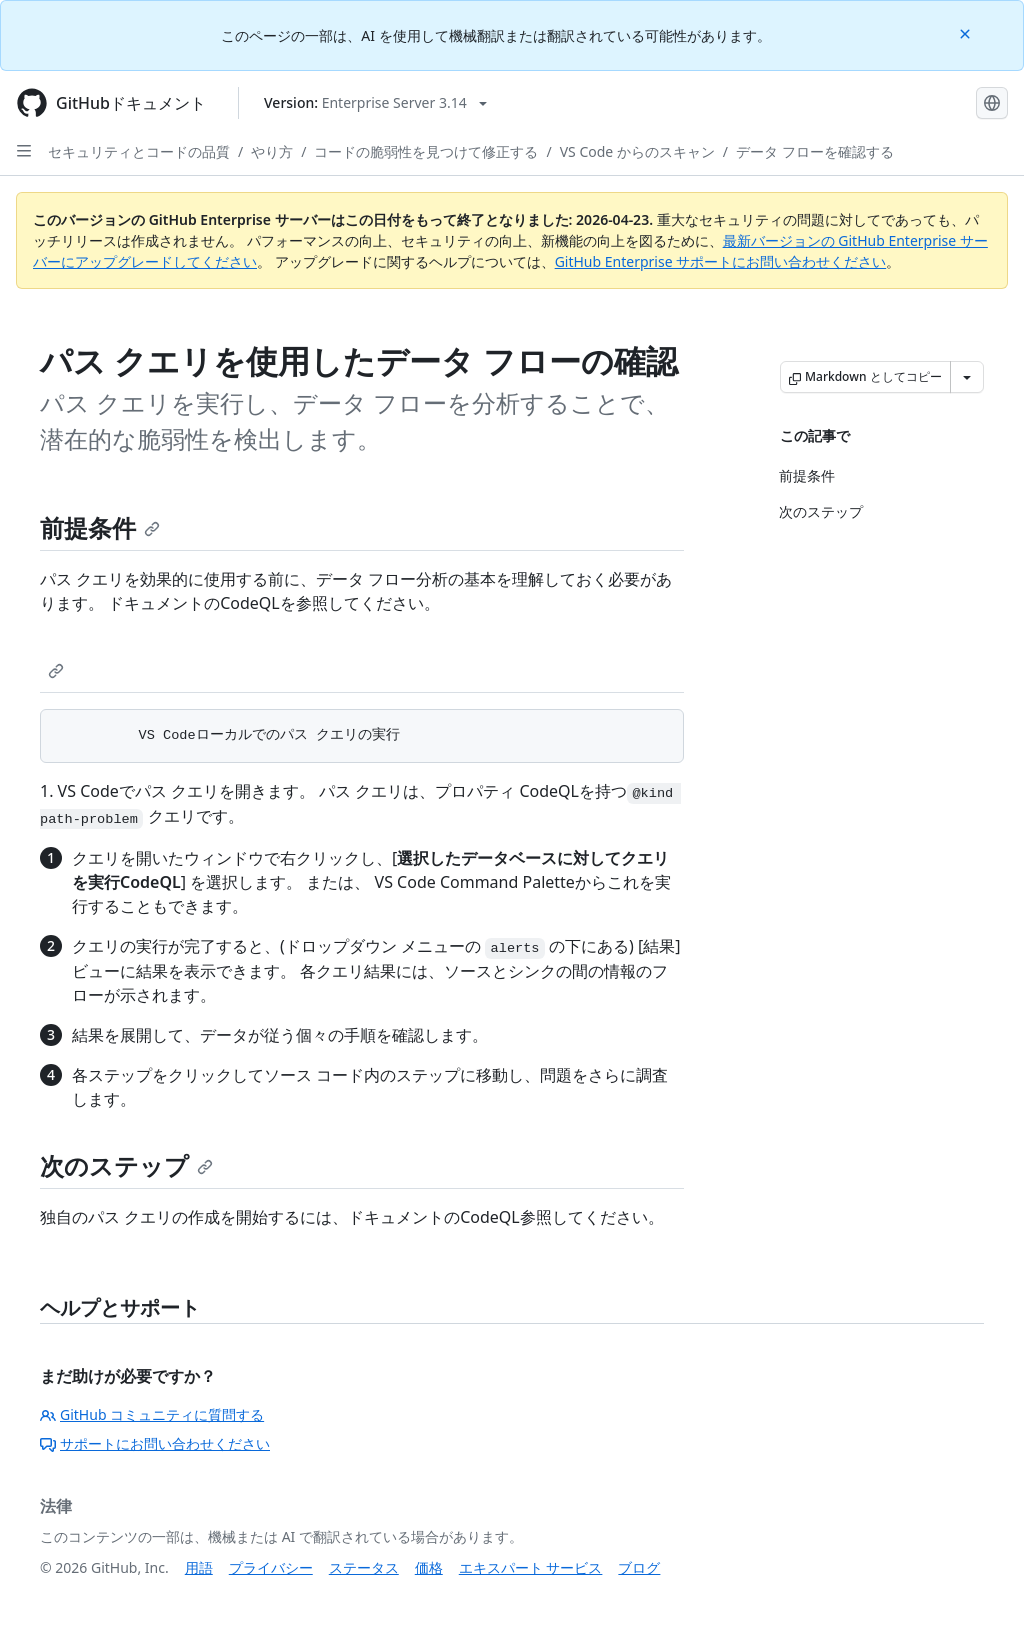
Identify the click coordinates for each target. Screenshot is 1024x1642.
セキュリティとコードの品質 (139, 151)
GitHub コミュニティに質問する (152, 1414)
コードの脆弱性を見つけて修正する (426, 151)
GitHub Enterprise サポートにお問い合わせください (721, 261)
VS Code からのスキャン (637, 151)
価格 (429, 1567)
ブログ (639, 1567)
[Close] (967, 32)
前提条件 (100, 527)
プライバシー (271, 1567)
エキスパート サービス (531, 1567)
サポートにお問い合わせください (155, 1443)
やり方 (272, 151)
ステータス (364, 1567)
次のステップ (126, 1165)
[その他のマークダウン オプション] (967, 377)
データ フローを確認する (815, 151)
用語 (199, 1567)
